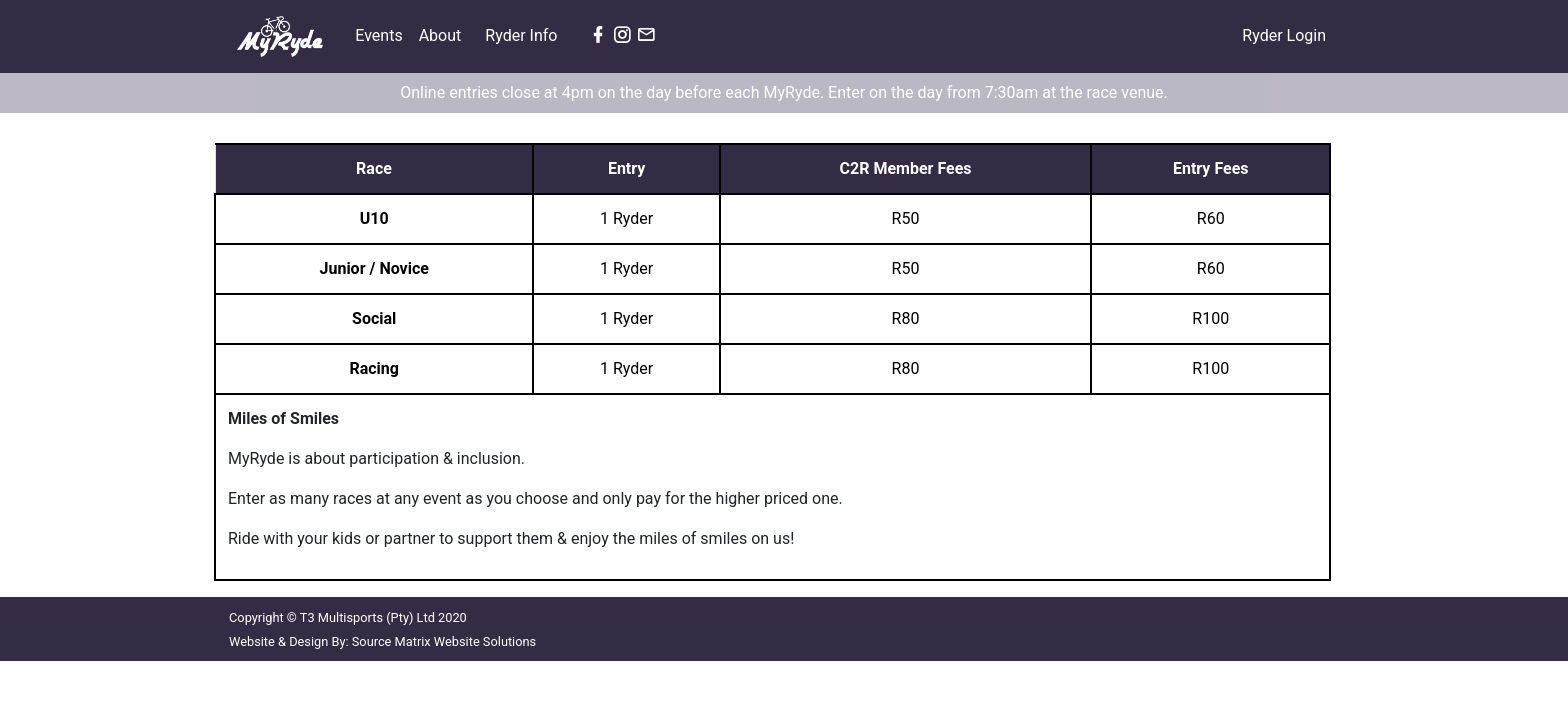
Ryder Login (1284, 35)
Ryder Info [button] (523, 35)
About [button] (442, 35)
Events (382, 34)
